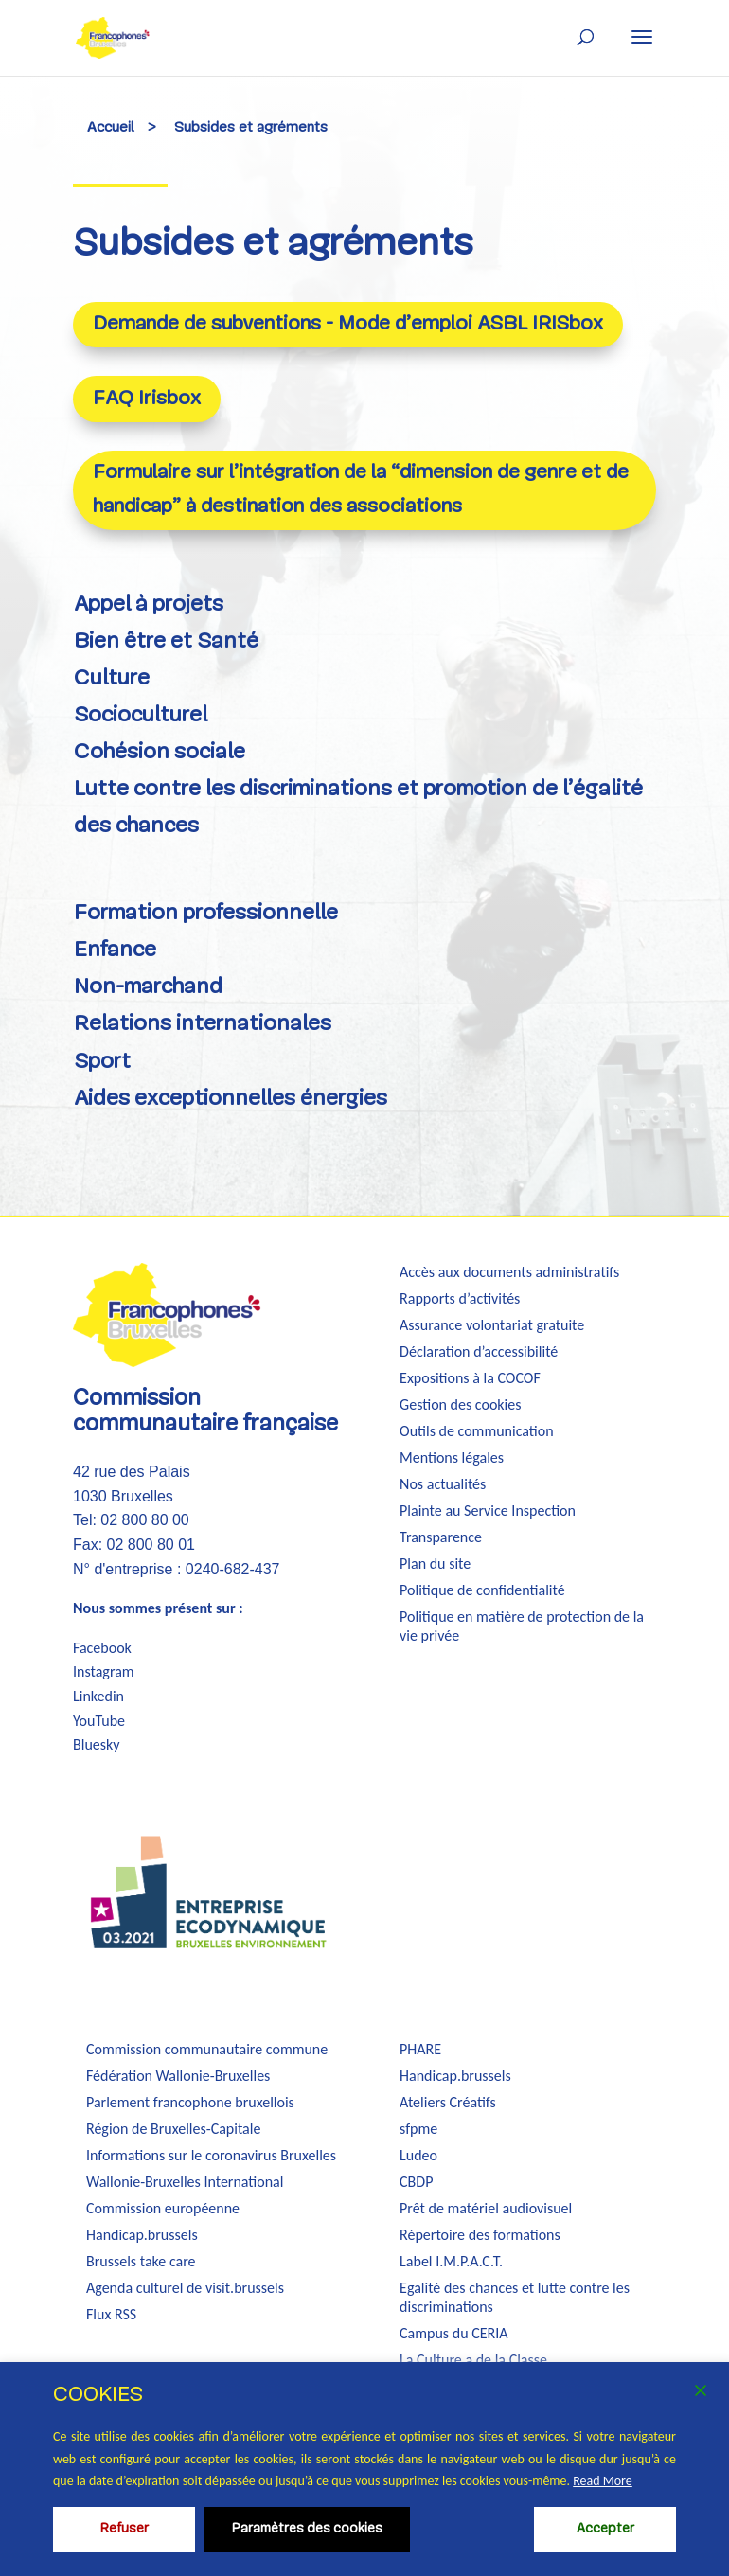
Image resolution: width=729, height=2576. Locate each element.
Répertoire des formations (480, 2235)
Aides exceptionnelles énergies (230, 1099)
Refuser (124, 2529)
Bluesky (96, 1744)
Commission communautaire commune (207, 2049)
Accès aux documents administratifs (509, 1272)
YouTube (99, 1721)
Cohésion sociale (159, 753)
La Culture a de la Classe (473, 2360)
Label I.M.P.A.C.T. (451, 2261)
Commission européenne (163, 2208)
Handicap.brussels (142, 2235)
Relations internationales (202, 1025)
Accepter (605, 2529)
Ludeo (418, 2155)
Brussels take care (141, 2261)
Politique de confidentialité (482, 1590)
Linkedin (98, 1696)
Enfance (115, 951)
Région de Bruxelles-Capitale (173, 2129)
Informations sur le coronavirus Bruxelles (211, 2155)
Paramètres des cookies (307, 2529)
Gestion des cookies (460, 1404)
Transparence (441, 1537)
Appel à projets (148, 605)
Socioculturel (140, 716)
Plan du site (435, 1563)
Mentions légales (452, 1457)
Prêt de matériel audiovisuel (486, 2208)
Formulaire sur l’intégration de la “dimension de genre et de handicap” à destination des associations (361, 490)
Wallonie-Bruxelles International (184, 2182)
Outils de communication (476, 1431)
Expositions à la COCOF (470, 1378)
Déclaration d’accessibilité (479, 1351)
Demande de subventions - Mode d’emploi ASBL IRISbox (348, 324)
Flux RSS (111, 2314)
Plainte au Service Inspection (488, 1510)
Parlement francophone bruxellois (190, 2102)
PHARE (420, 2049)
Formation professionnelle (206, 914)
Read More (602, 2481)
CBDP (416, 2182)
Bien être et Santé (166, 642)
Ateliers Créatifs (448, 2102)
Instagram (103, 1671)
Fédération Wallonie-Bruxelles (178, 2076)
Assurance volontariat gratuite (492, 1325)
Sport (102, 1063)
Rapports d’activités (460, 1298)
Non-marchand (148, 988)
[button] (642, 37)
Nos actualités (443, 1484)
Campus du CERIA (453, 2333)
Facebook (102, 1648)
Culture (112, 679)
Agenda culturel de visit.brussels (185, 2288)
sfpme (418, 2129)
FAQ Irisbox (147, 399)
